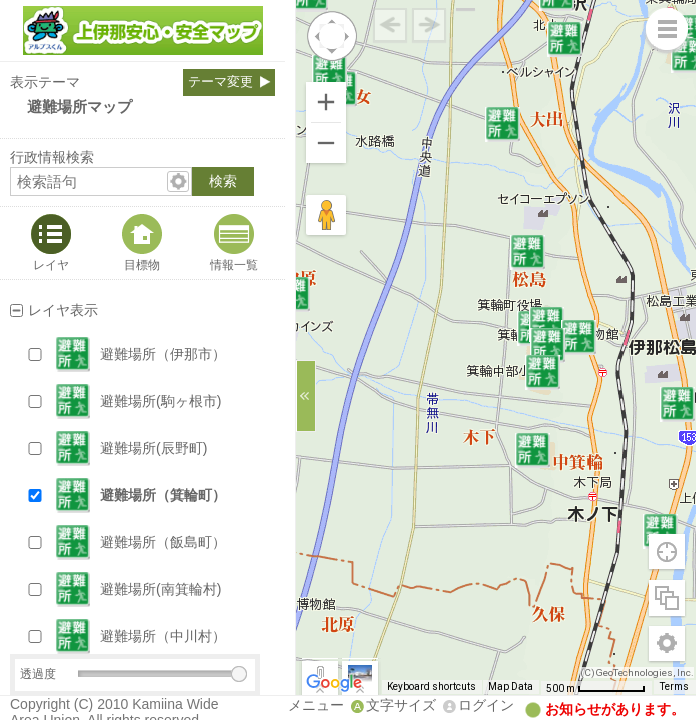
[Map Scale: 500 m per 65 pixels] (596, 688)
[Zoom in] (326, 102)
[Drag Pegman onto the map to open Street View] (326, 215)
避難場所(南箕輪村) (160, 589)
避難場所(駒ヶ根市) (160, 401)
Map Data (510, 686)
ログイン (486, 705)
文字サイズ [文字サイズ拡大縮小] (401, 705)
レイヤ (51, 264)
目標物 (142, 264)
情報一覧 (234, 264)
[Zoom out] (326, 143)
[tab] (51, 243)
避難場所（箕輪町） (163, 495)
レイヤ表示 (63, 310)
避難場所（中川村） (163, 636)
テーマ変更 (220, 82)
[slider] (239, 674)
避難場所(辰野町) (153, 448)
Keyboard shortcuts (431, 686)
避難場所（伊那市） (163, 354)
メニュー (316, 705)
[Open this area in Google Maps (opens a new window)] (334, 683)
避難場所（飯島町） (163, 542)
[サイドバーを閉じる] (306, 396)
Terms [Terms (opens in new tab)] (674, 686)
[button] (161, 354)
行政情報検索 (52, 157)
